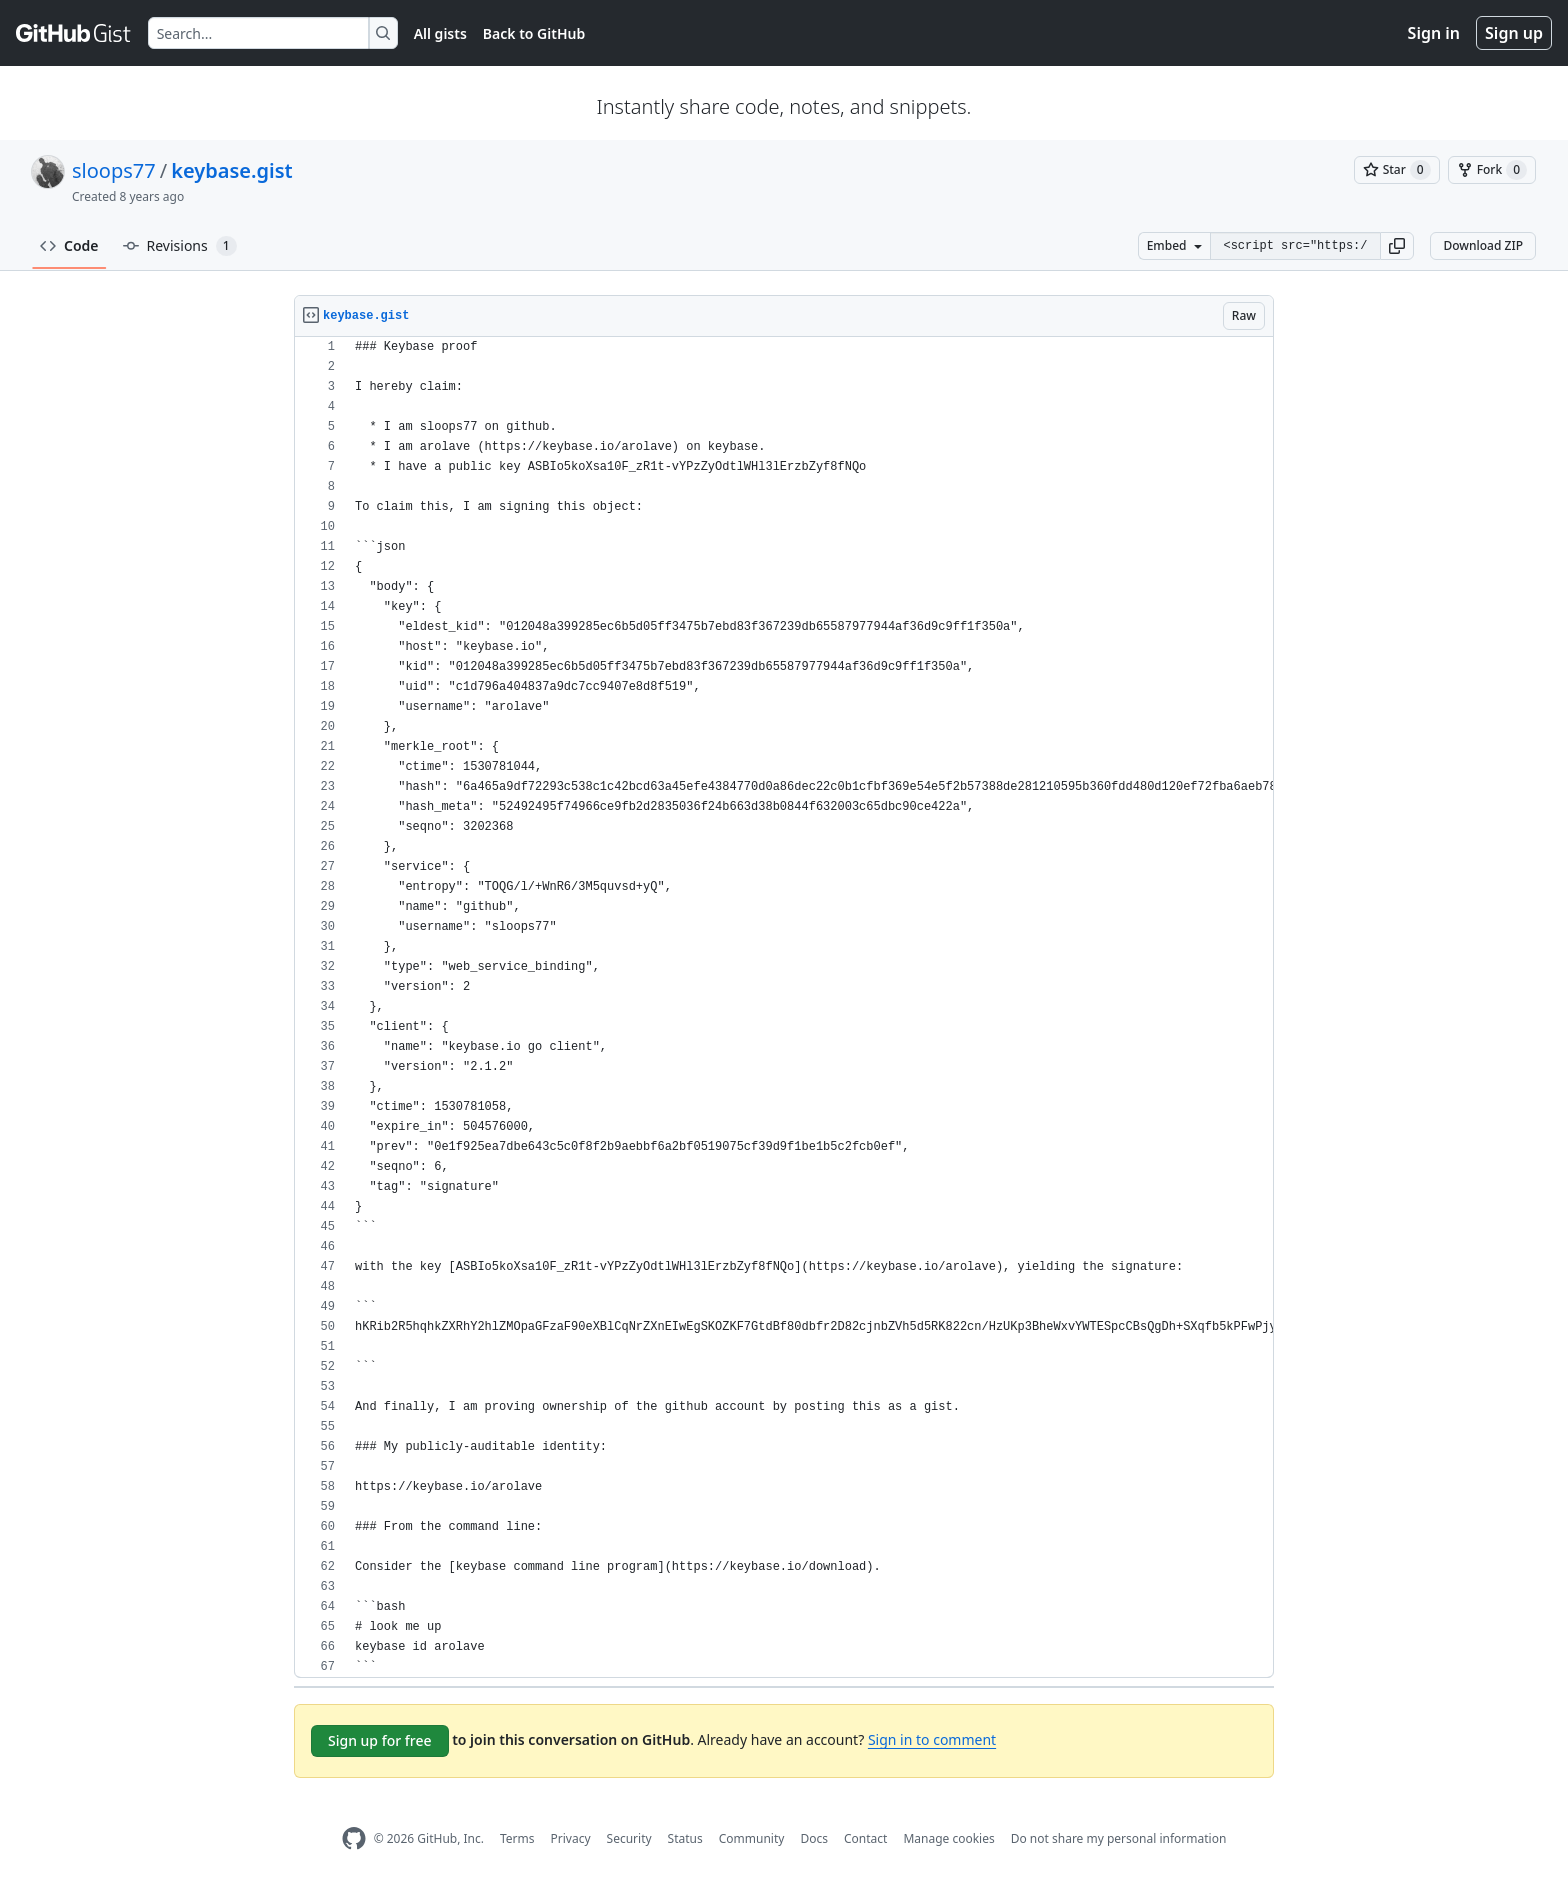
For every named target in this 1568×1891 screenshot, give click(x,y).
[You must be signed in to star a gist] (1397, 170)
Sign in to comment (932, 1739)
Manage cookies (948, 1838)
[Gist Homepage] (74, 33)
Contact (865, 1838)
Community (752, 1838)
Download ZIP (1483, 245)
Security (629, 1838)
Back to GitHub (534, 33)
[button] (1397, 246)
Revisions (180, 246)
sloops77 (114, 170)
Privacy (571, 1838)
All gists (440, 33)
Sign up (1514, 33)
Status (685, 1838)
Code (69, 245)
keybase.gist (231, 170)
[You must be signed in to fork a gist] (1492, 170)
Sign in (1434, 33)
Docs (814, 1838)
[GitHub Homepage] (354, 1838)
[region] (784, 1007)
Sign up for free (380, 1740)
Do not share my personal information (1119, 1838)
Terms (517, 1838)
